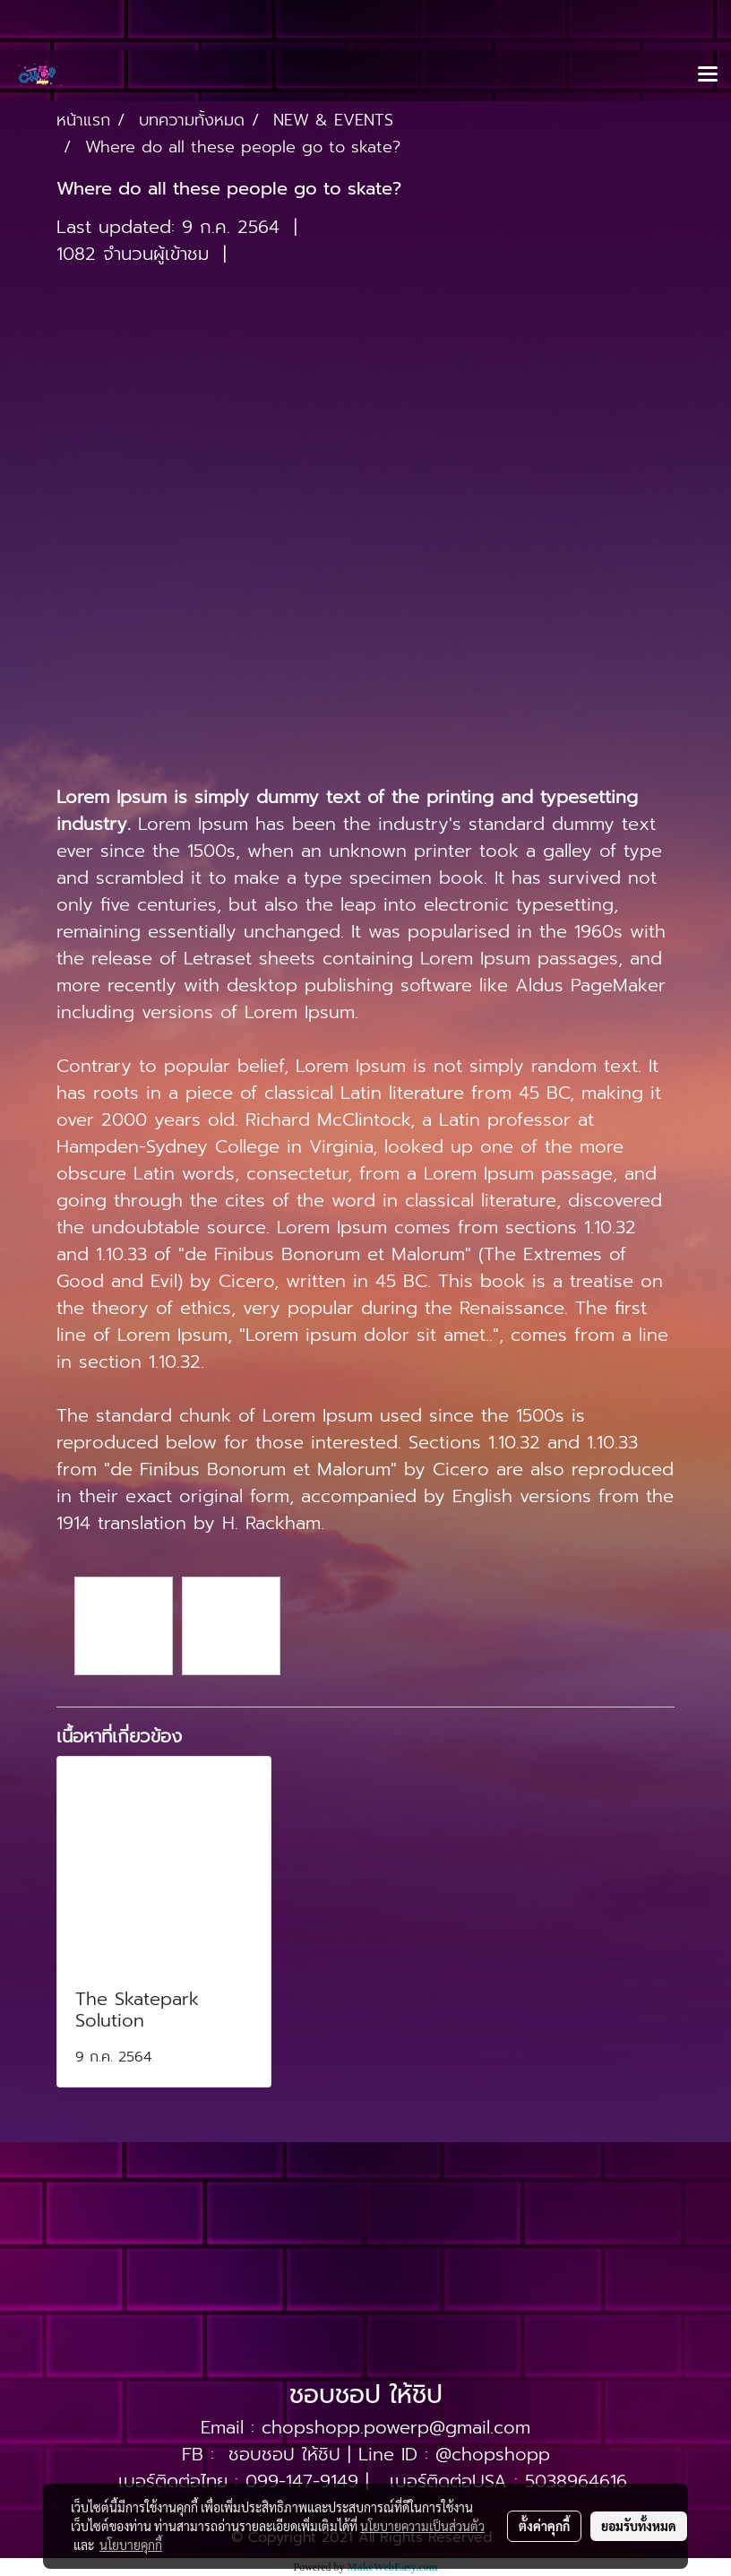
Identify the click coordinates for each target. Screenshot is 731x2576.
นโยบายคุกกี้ (130, 2545)
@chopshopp (492, 2454)
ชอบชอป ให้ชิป (284, 2454)
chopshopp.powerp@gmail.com (396, 2427)
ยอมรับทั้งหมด (638, 2526)
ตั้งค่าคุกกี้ (544, 2526)
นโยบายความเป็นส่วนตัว (422, 2526)
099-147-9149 (301, 2481)
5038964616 (576, 2481)
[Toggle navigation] (707, 75)
